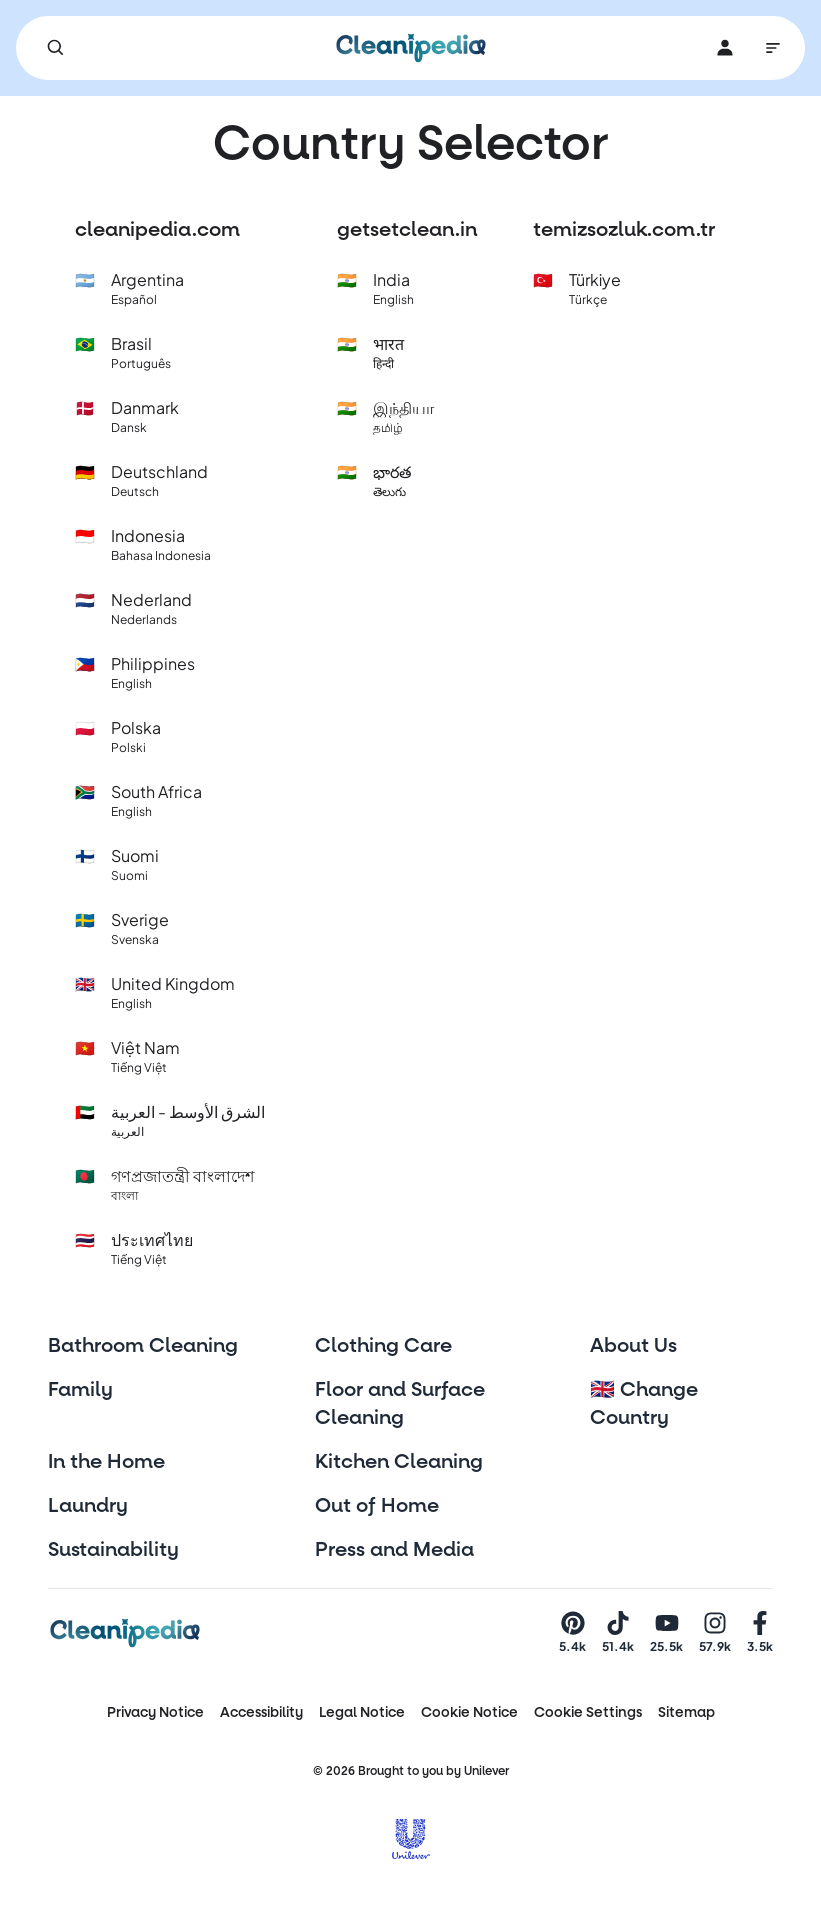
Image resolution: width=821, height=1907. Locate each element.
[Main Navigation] (773, 48)
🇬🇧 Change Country (644, 1404)
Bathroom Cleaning (143, 1346)
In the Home (106, 1462)
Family (80, 1390)
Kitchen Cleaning (399, 1462)
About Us (633, 1346)
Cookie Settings (588, 1712)
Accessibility (261, 1712)
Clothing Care (383, 1346)
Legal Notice (362, 1712)
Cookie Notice (469, 1712)
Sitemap (686, 1712)
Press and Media (394, 1550)
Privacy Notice (155, 1712)
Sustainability (113, 1550)
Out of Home (377, 1506)
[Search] (56, 48)
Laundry (88, 1506)
